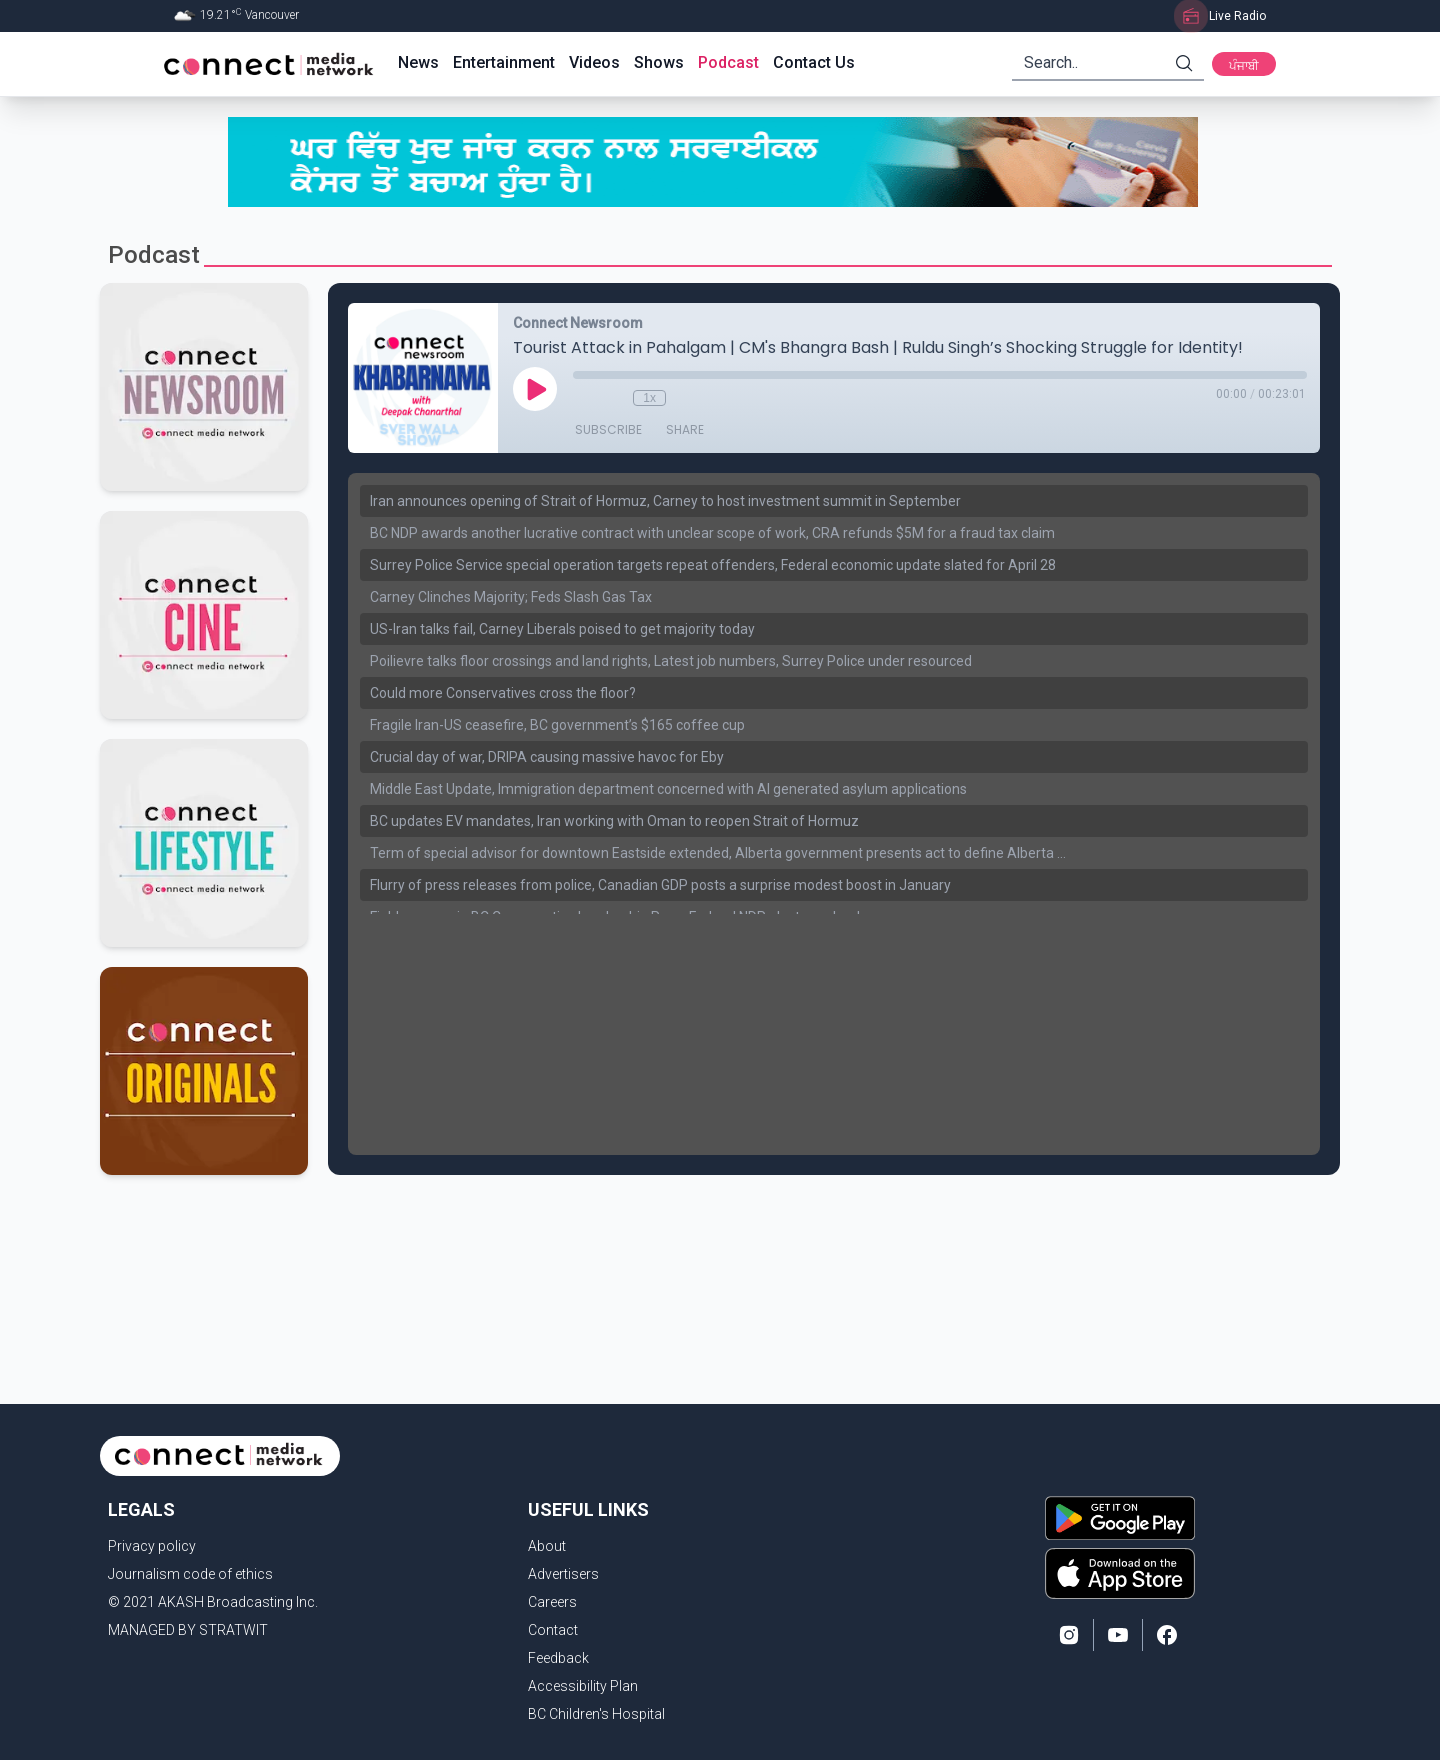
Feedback (558, 1658)
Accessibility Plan (583, 1686)
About (547, 1546)
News (418, 62)
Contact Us (814, 62)
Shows (659, 62)
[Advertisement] (713, 1240)
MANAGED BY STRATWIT (188, 1630)
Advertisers (563, 1574)
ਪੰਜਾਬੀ (1244, 66)
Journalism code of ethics (190, 1574)
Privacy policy (152, 1546)
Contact (553, 1630)
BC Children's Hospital (596, 1714)
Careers (552, 1602)
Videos (594, 62)
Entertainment (504, 62)
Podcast (728, 62)
